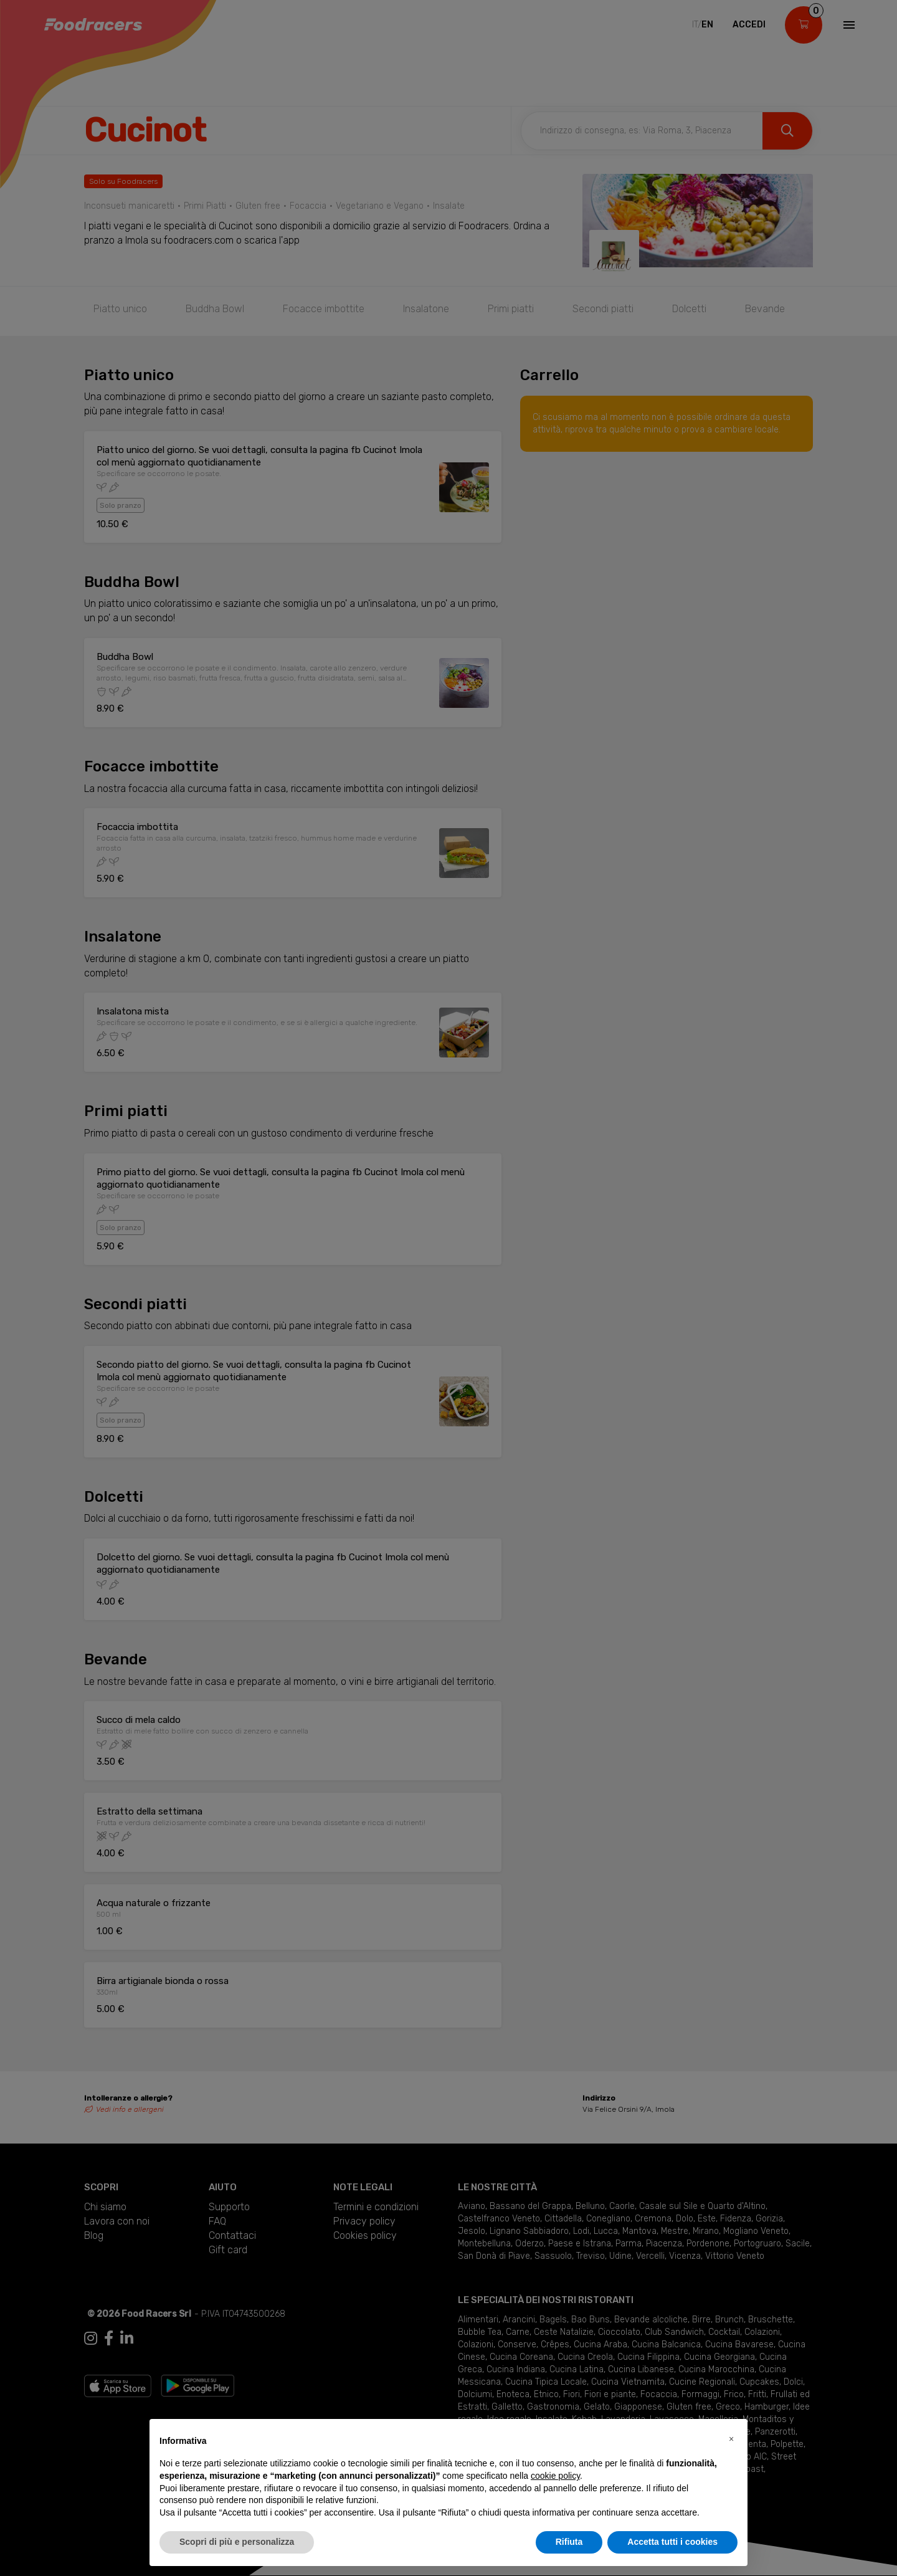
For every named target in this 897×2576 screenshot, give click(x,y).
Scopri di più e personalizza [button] (236, 2542)
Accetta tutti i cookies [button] (672, 2542)
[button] (731, 2439)
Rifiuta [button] (569, 2542)
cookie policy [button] (555, 2476)
